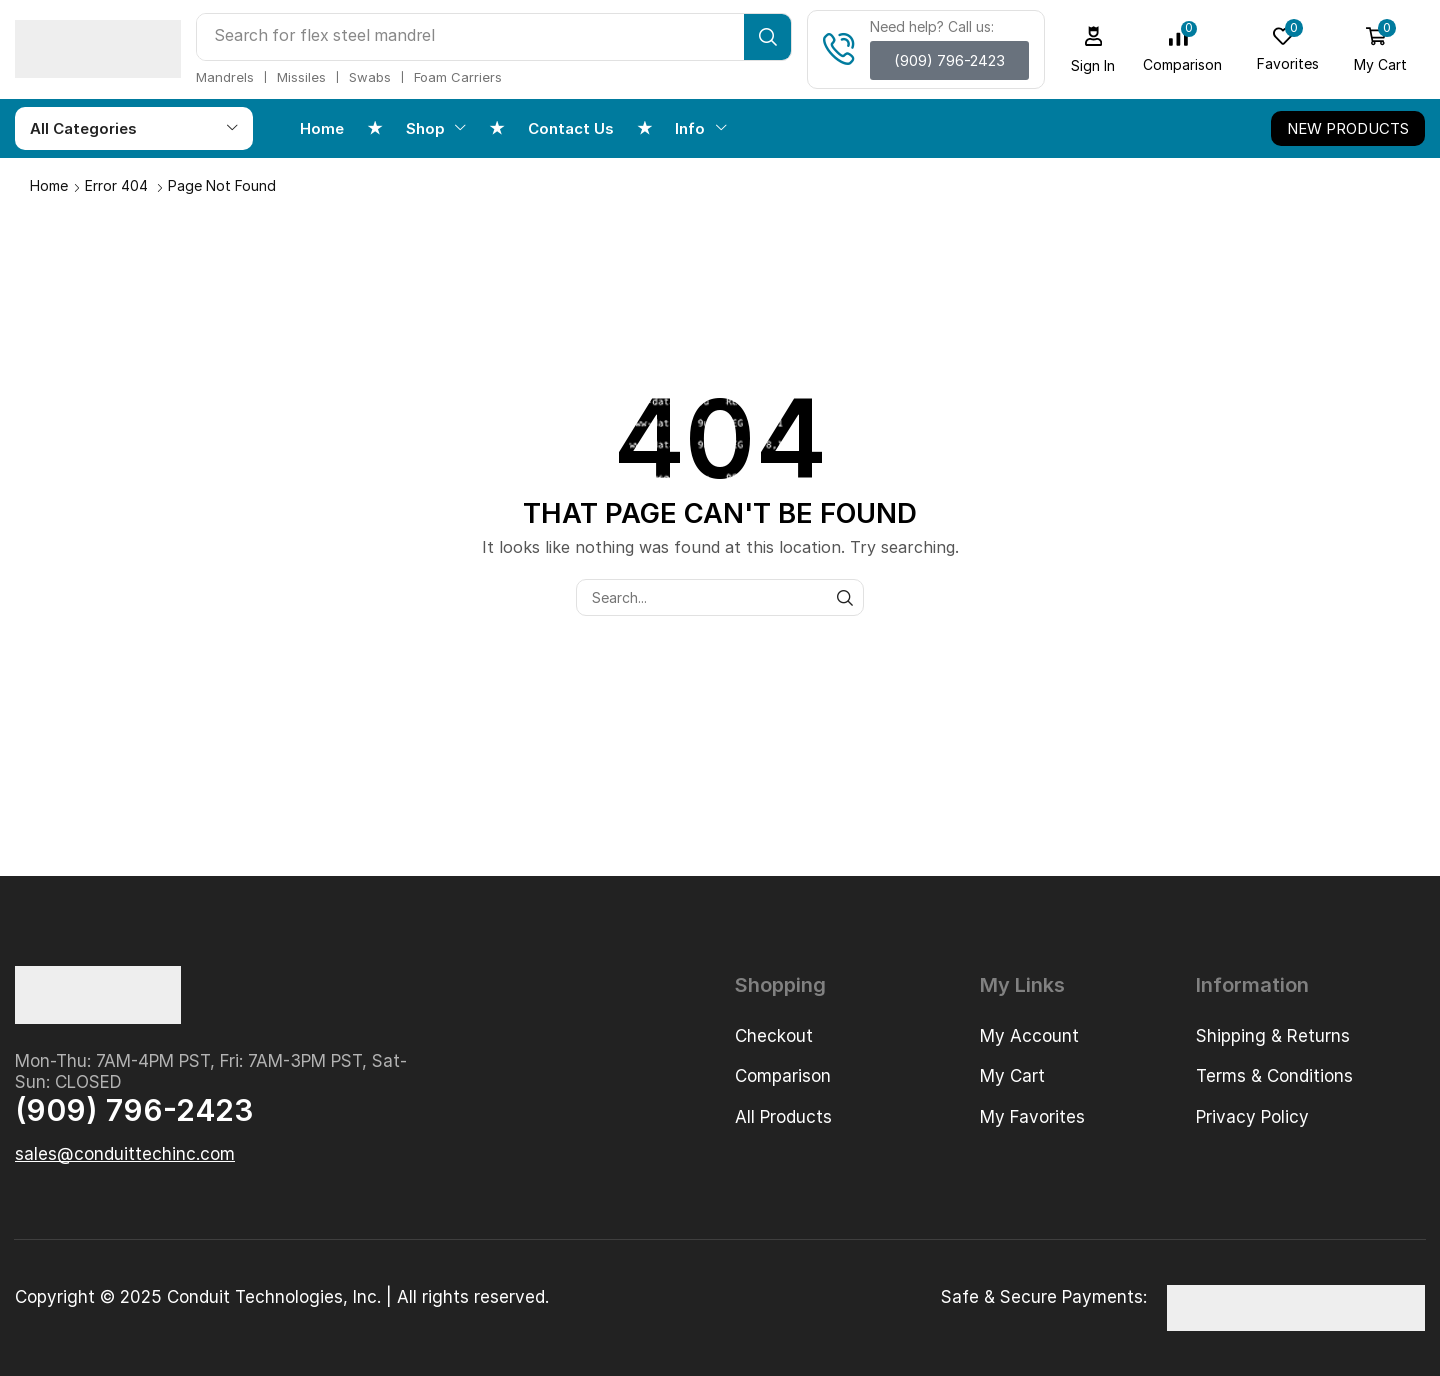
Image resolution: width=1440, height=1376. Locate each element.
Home (49, 185)
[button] (949, 60)
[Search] (767, 37)
